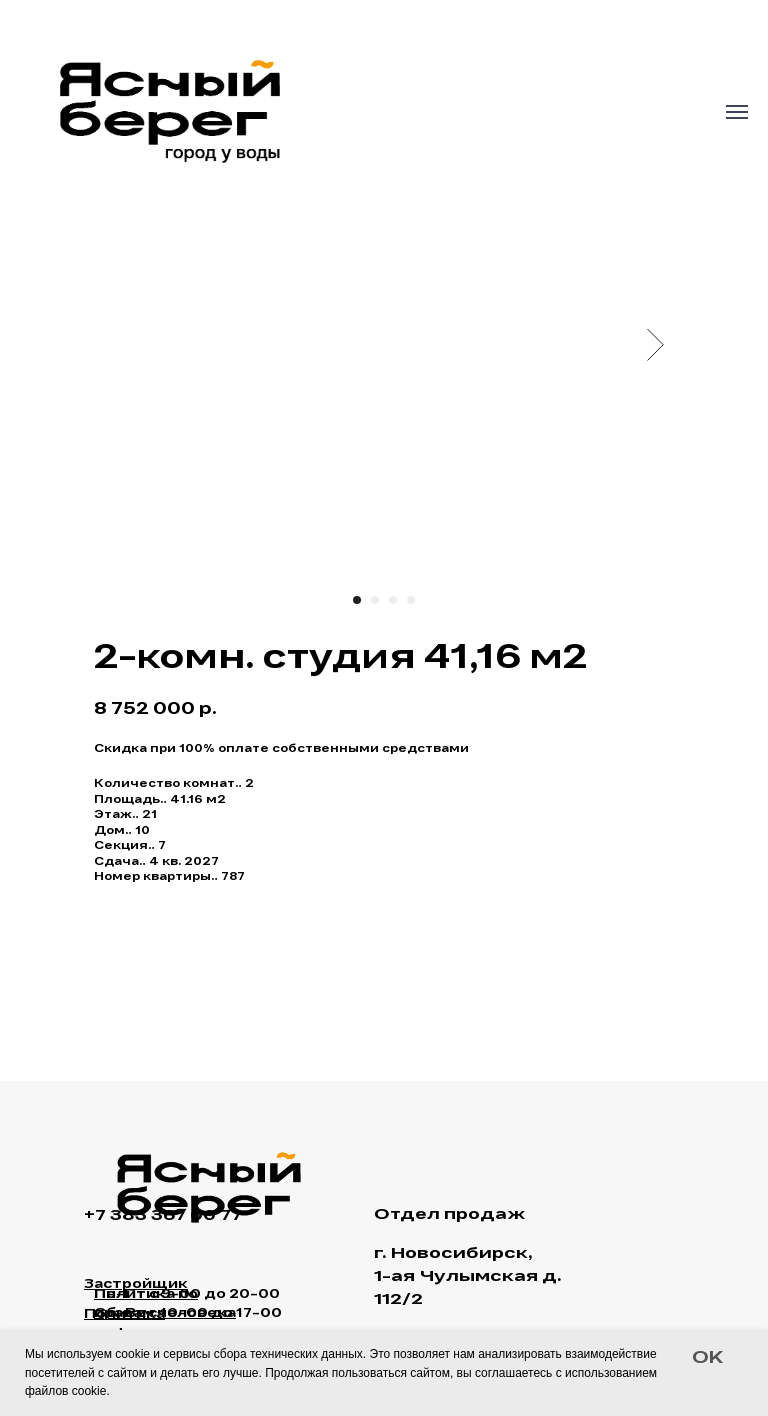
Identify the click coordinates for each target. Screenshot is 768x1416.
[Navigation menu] (737, 112)
